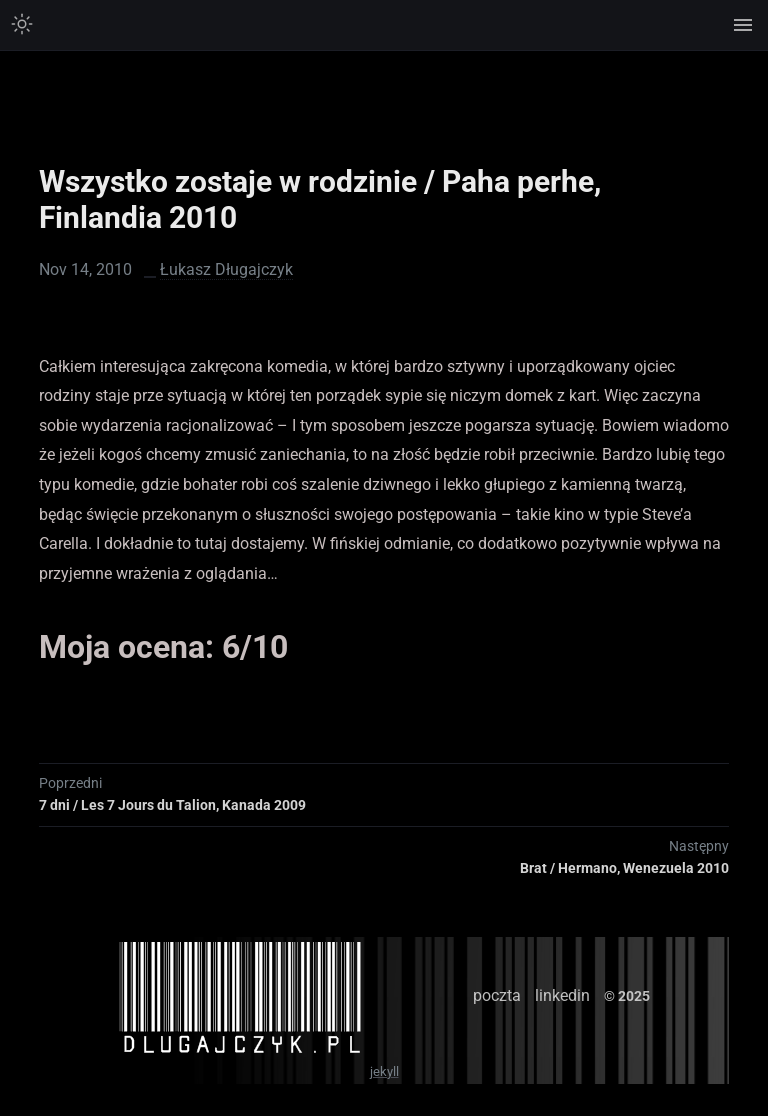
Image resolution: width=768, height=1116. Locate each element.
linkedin (562, 995)
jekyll (384, 1071)
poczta (497, 995)
